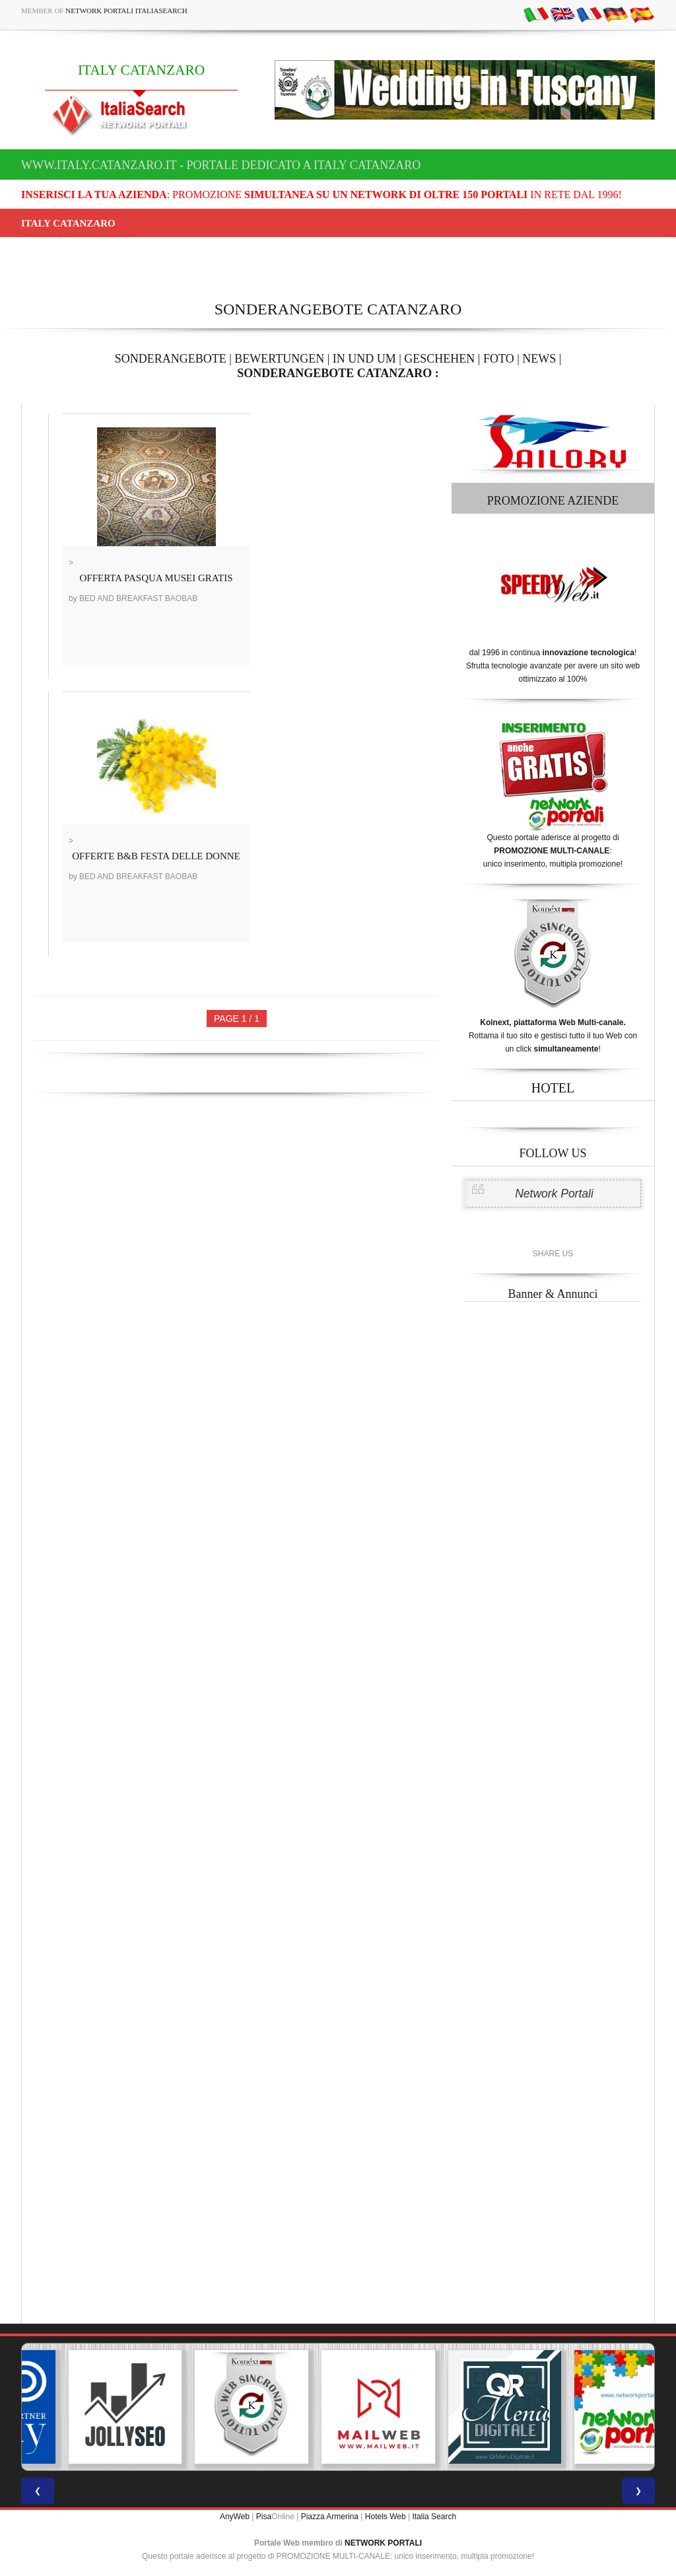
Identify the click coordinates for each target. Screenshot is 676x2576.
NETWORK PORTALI (383, 2543)
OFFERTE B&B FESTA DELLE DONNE (156, 856)
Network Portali (554, 1193)
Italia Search (434, 2516)
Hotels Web (385, 2516)
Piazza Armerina (329, 2516)
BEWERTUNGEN (279, 358)
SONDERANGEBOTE (170, 358)
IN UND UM (364, 358)
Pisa (263, 2516)
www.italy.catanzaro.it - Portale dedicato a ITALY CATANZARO (221, 165)
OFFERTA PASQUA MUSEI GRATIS (156, 578)
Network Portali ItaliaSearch (126, 11)
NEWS (539, 358)
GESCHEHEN (439, 358)
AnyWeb (235, 2516)
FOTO (498, 358)
